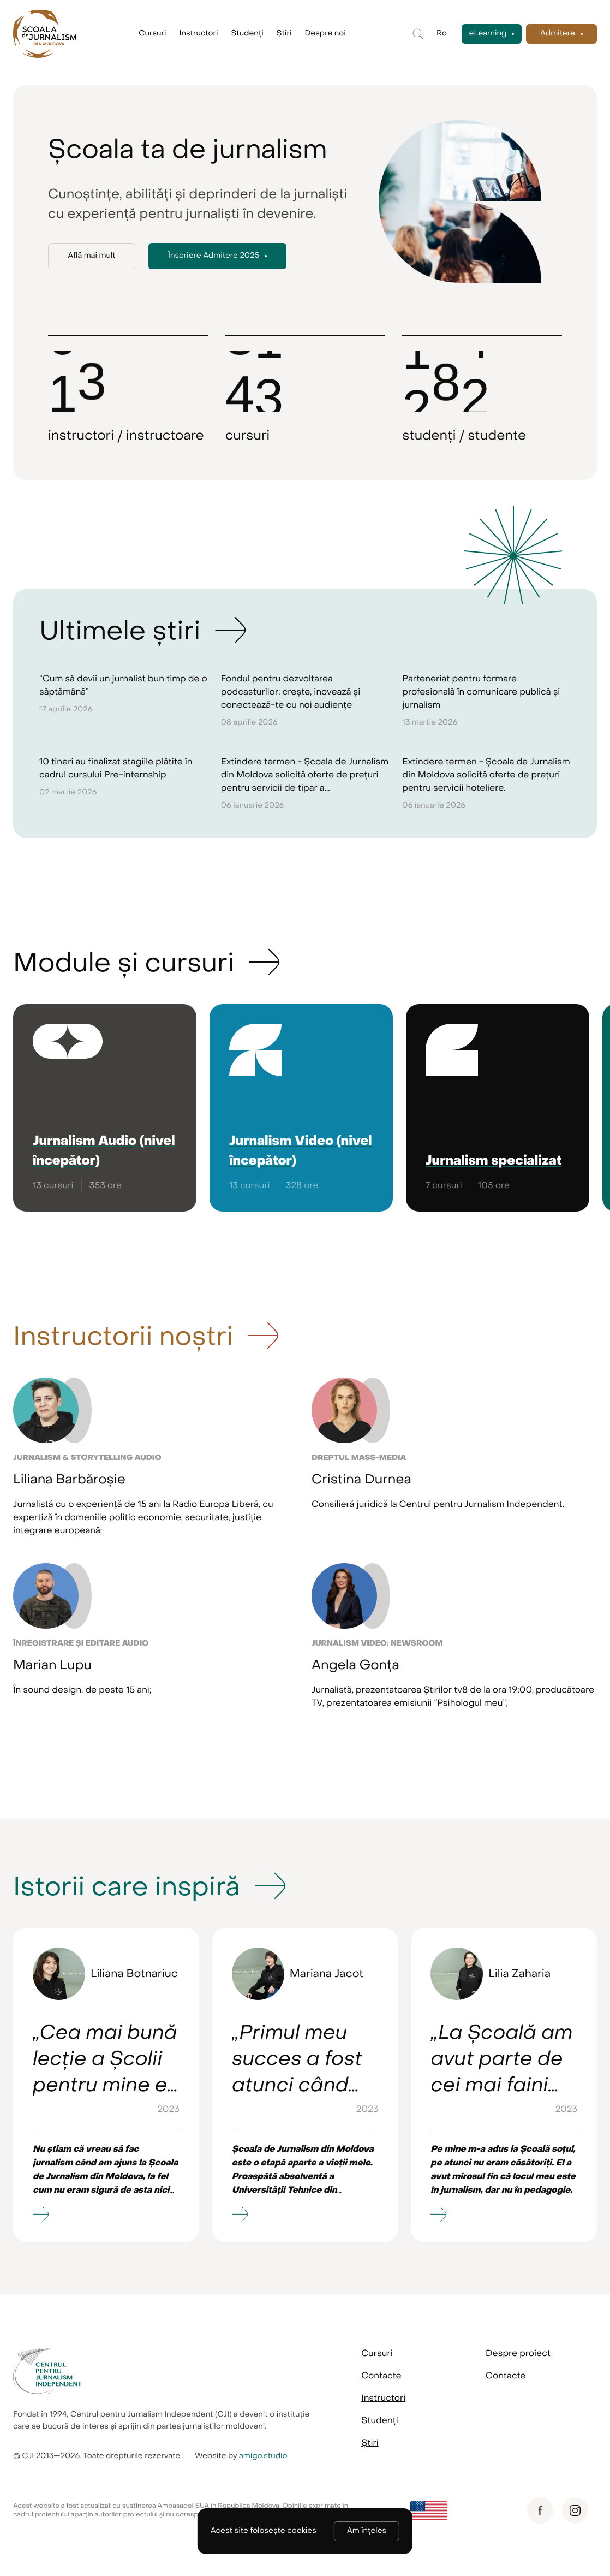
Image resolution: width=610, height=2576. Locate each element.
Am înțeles (366, 2531)
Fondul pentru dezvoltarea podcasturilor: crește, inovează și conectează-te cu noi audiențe (291, 691)
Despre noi (324, 33)
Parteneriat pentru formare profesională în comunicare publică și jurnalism (481, 691)
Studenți (247, 33)
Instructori (199, 33)
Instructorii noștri (123, 1336)
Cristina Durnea (361, 1479)
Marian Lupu (52, 1665)
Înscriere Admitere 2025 (213, 255)
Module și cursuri (123, 962)
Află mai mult (91, 255)
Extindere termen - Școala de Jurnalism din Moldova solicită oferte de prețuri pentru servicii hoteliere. (486, 774)
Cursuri (152, 33)
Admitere (557, 33)
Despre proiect (518, 2353)
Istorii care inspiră (126, 1886)
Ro (441, 33)
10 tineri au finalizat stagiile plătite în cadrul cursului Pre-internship (115, 768)
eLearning (488, 33)
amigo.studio (263, 2456)
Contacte (381, 2375)
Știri (284, 33)
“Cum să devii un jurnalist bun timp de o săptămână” (123, 685)
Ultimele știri (119, 630)
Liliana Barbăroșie (69, 1479)
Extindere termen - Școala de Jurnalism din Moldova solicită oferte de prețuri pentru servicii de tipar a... (304, 774)
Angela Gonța (355, 1665)
